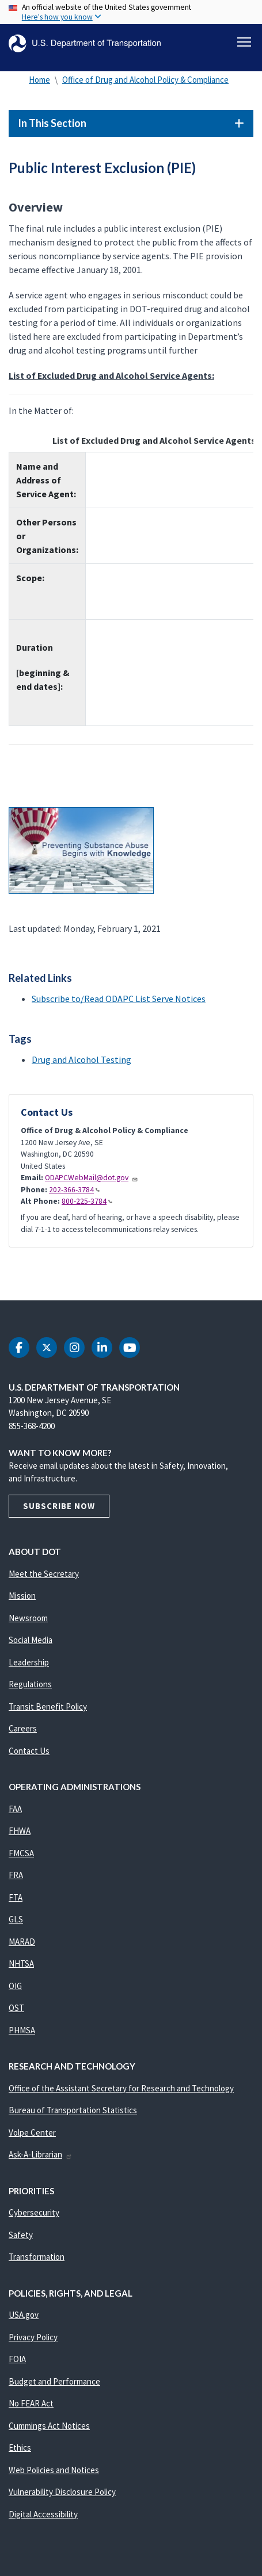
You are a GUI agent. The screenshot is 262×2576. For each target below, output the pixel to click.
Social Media (30, 1639)
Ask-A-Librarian (41, 2154)
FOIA (17, 2359)
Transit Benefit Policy (48, 1706)
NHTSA (21, 1963)
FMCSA (21, 1853)
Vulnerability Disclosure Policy (62, 2491)
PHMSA (22, 2030)
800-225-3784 (87, 1201)
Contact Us (29, 1750)
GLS (16, 1919)
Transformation (36, 2256)
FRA (16, 1874)
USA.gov (24, 2314)
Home (39, 79)
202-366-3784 (74, 1190)
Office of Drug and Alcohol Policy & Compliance (145, 79)
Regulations (30, 1684)
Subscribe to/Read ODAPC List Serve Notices (119, 998)
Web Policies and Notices (54, 2469)
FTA (15, 1897)
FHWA (20, 1830)
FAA (15, 1808)
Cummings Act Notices (49, 2425)
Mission (22, 1595)
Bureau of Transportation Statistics (73, 2110)
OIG (15, 1985)
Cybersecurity (34, 2212)
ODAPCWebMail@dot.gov (91, 1178)
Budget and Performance (54, 2381)
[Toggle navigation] (244, 41)
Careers (23, 1728)
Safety (21, 2234)
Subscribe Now (59, 1505)
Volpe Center (32, 2132)
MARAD (22, 1941)
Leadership (29, 1662)
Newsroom (28, 1618)
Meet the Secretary (44, 1573)
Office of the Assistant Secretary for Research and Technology (121, 2088)
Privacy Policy (33, 2337)
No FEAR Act (31, 2403)
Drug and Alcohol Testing (81, 1059)
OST (16, 2007)
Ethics (20, 2447)
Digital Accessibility (43, 2514)
